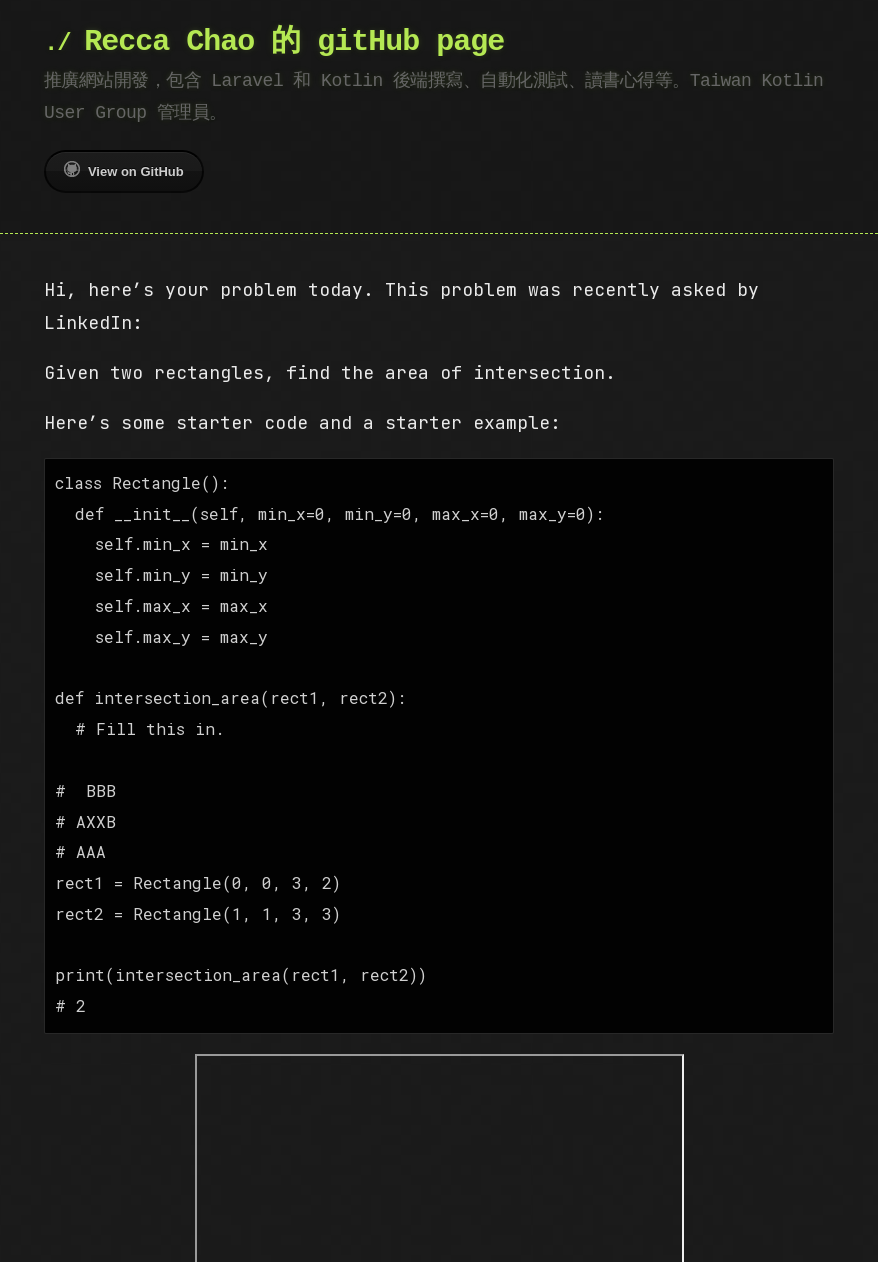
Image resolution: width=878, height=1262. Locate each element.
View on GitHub (124, 170)
